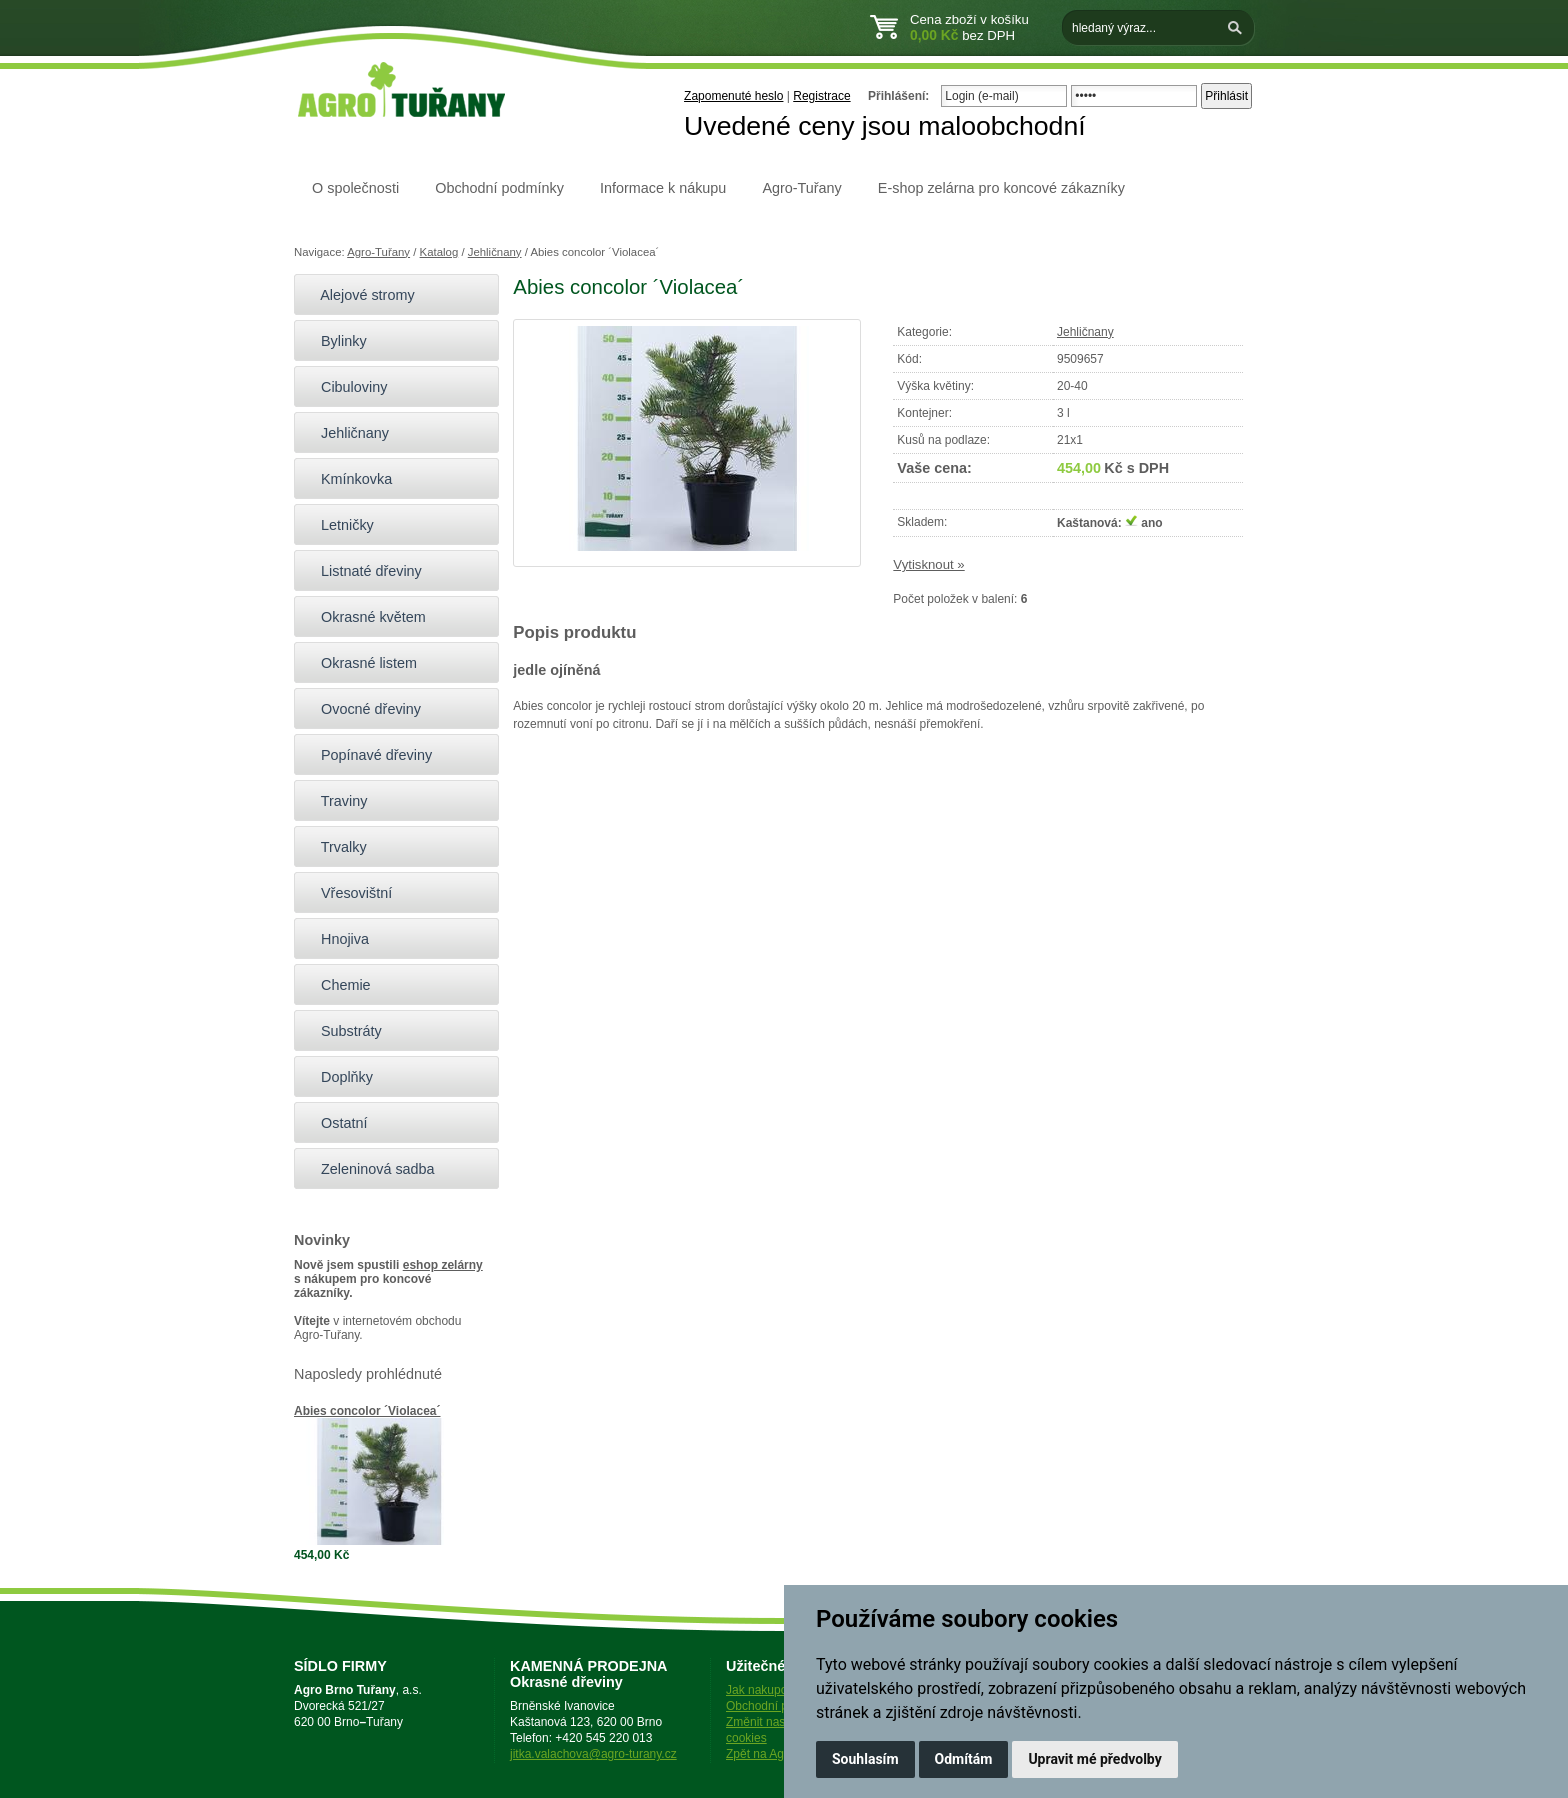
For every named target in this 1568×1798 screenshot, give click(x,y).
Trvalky (335, 847)
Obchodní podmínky (499, 188)
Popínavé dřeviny (368, 755)
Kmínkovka (348, 479)
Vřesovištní (348, 893)
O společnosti (355, 188)
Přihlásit (1226, 96)
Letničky (339, 525)
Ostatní (335, 1123)
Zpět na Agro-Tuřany (781, 1754)
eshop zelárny (443, 1265)
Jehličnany (495, 252)
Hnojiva (336, 939)
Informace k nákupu (663, 188)
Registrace (821, 96)
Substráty (343, 1031)
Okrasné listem (360, 663)
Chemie (337, 985)
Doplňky (338, 1077)
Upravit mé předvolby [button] (1094, 1759)
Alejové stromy (359, 295)
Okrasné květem (365, 617)
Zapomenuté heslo (733, 96)
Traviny (335, 801)
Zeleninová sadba (369, 1169)
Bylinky (335, 341)
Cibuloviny (345, 387)
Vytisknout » (928, 564)
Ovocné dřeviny (362, 709)
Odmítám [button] (964, 1759)
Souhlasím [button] (865, 1759)
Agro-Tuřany (801, 188)
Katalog (439, 252)
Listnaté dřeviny (363, 571)
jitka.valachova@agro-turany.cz (593, 1754)
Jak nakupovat (764, 1690)
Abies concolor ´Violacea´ (367, 1411)
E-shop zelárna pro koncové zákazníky (1001, 188)
